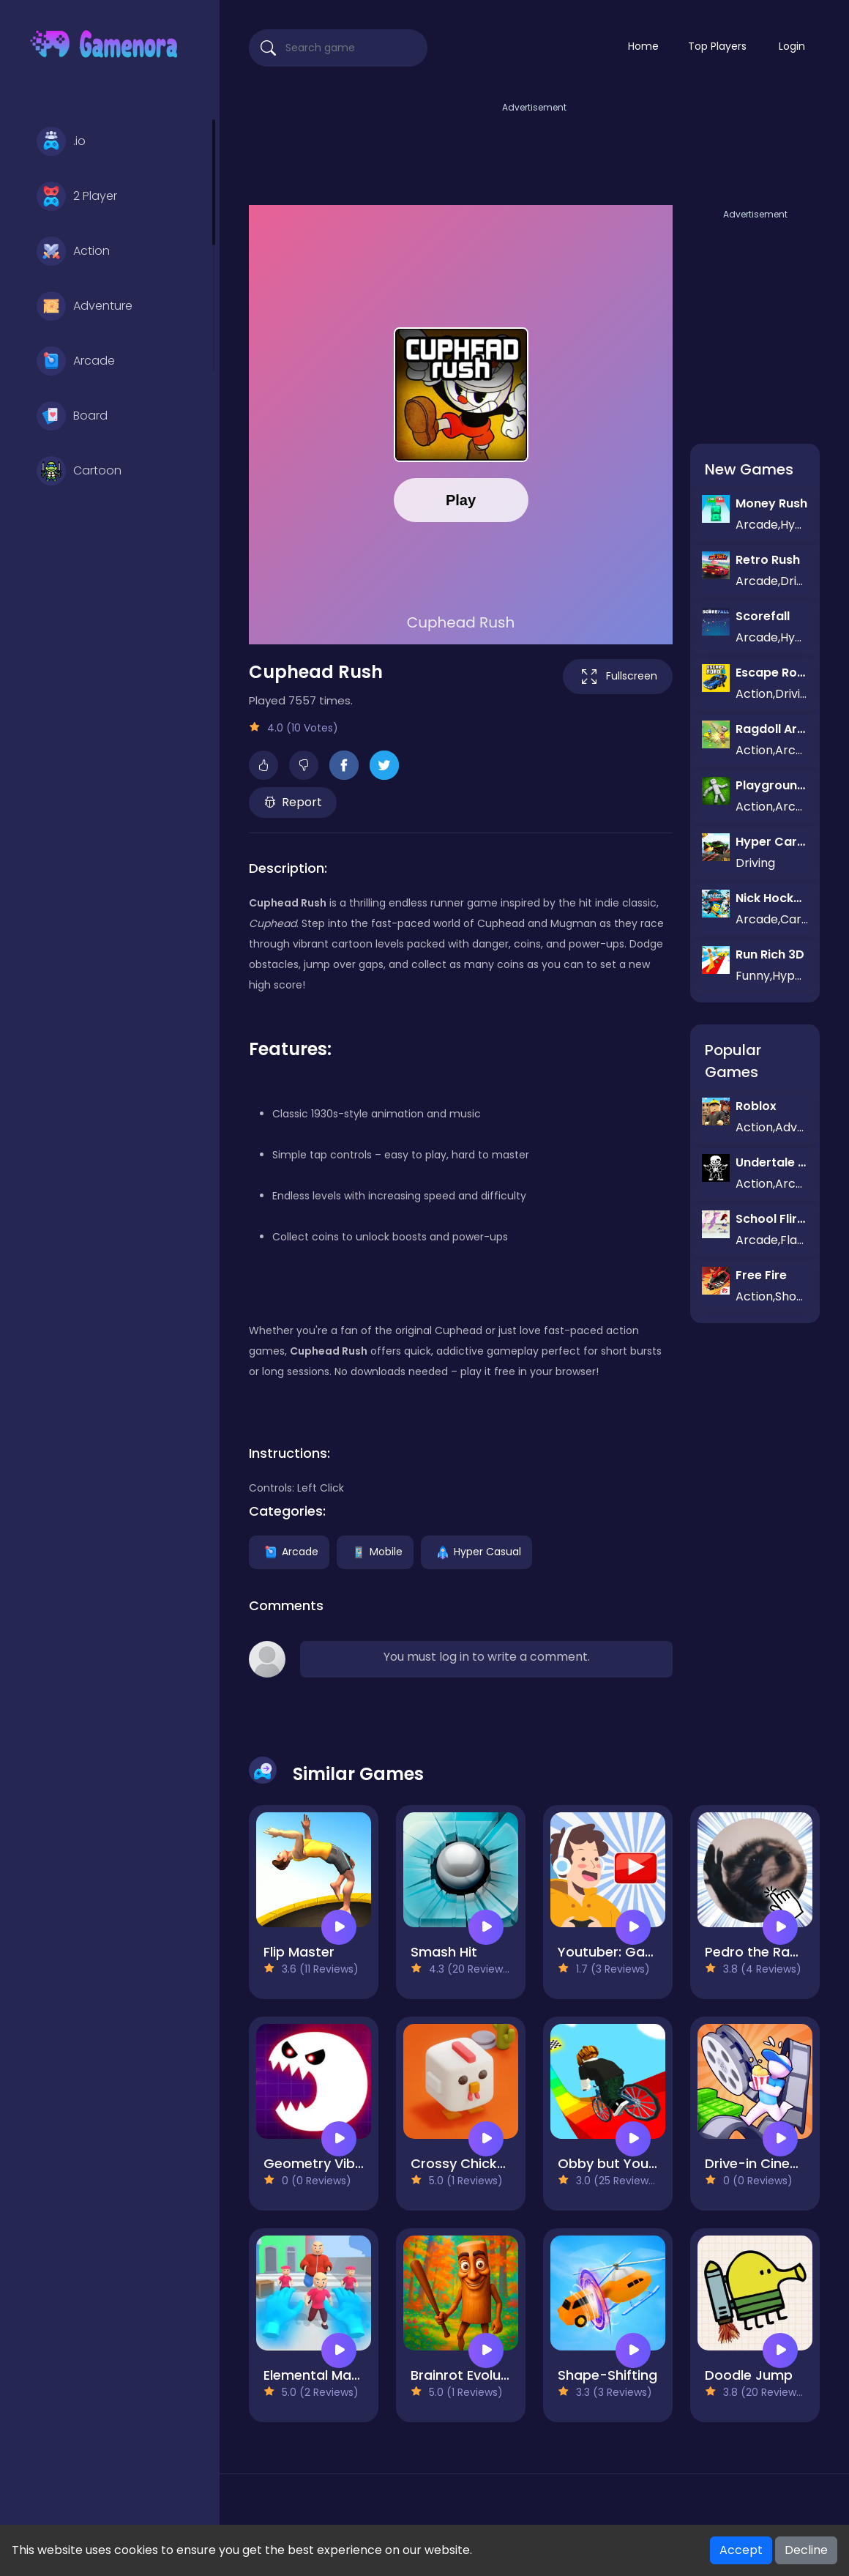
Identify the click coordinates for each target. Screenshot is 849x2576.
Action (73, 251)
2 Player (77, 196)
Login (792, 46)
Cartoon (79, 470)
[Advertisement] (534, 149)
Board (72, 416)
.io (61, 141)
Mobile (375, 1551)
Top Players (717, 46)
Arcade (76, 361)
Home (643, 46)
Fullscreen (617, 676)
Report (293, 802)
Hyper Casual (476, 1551)
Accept (741, 2550)
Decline (806, 2550)
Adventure (84, 306)
